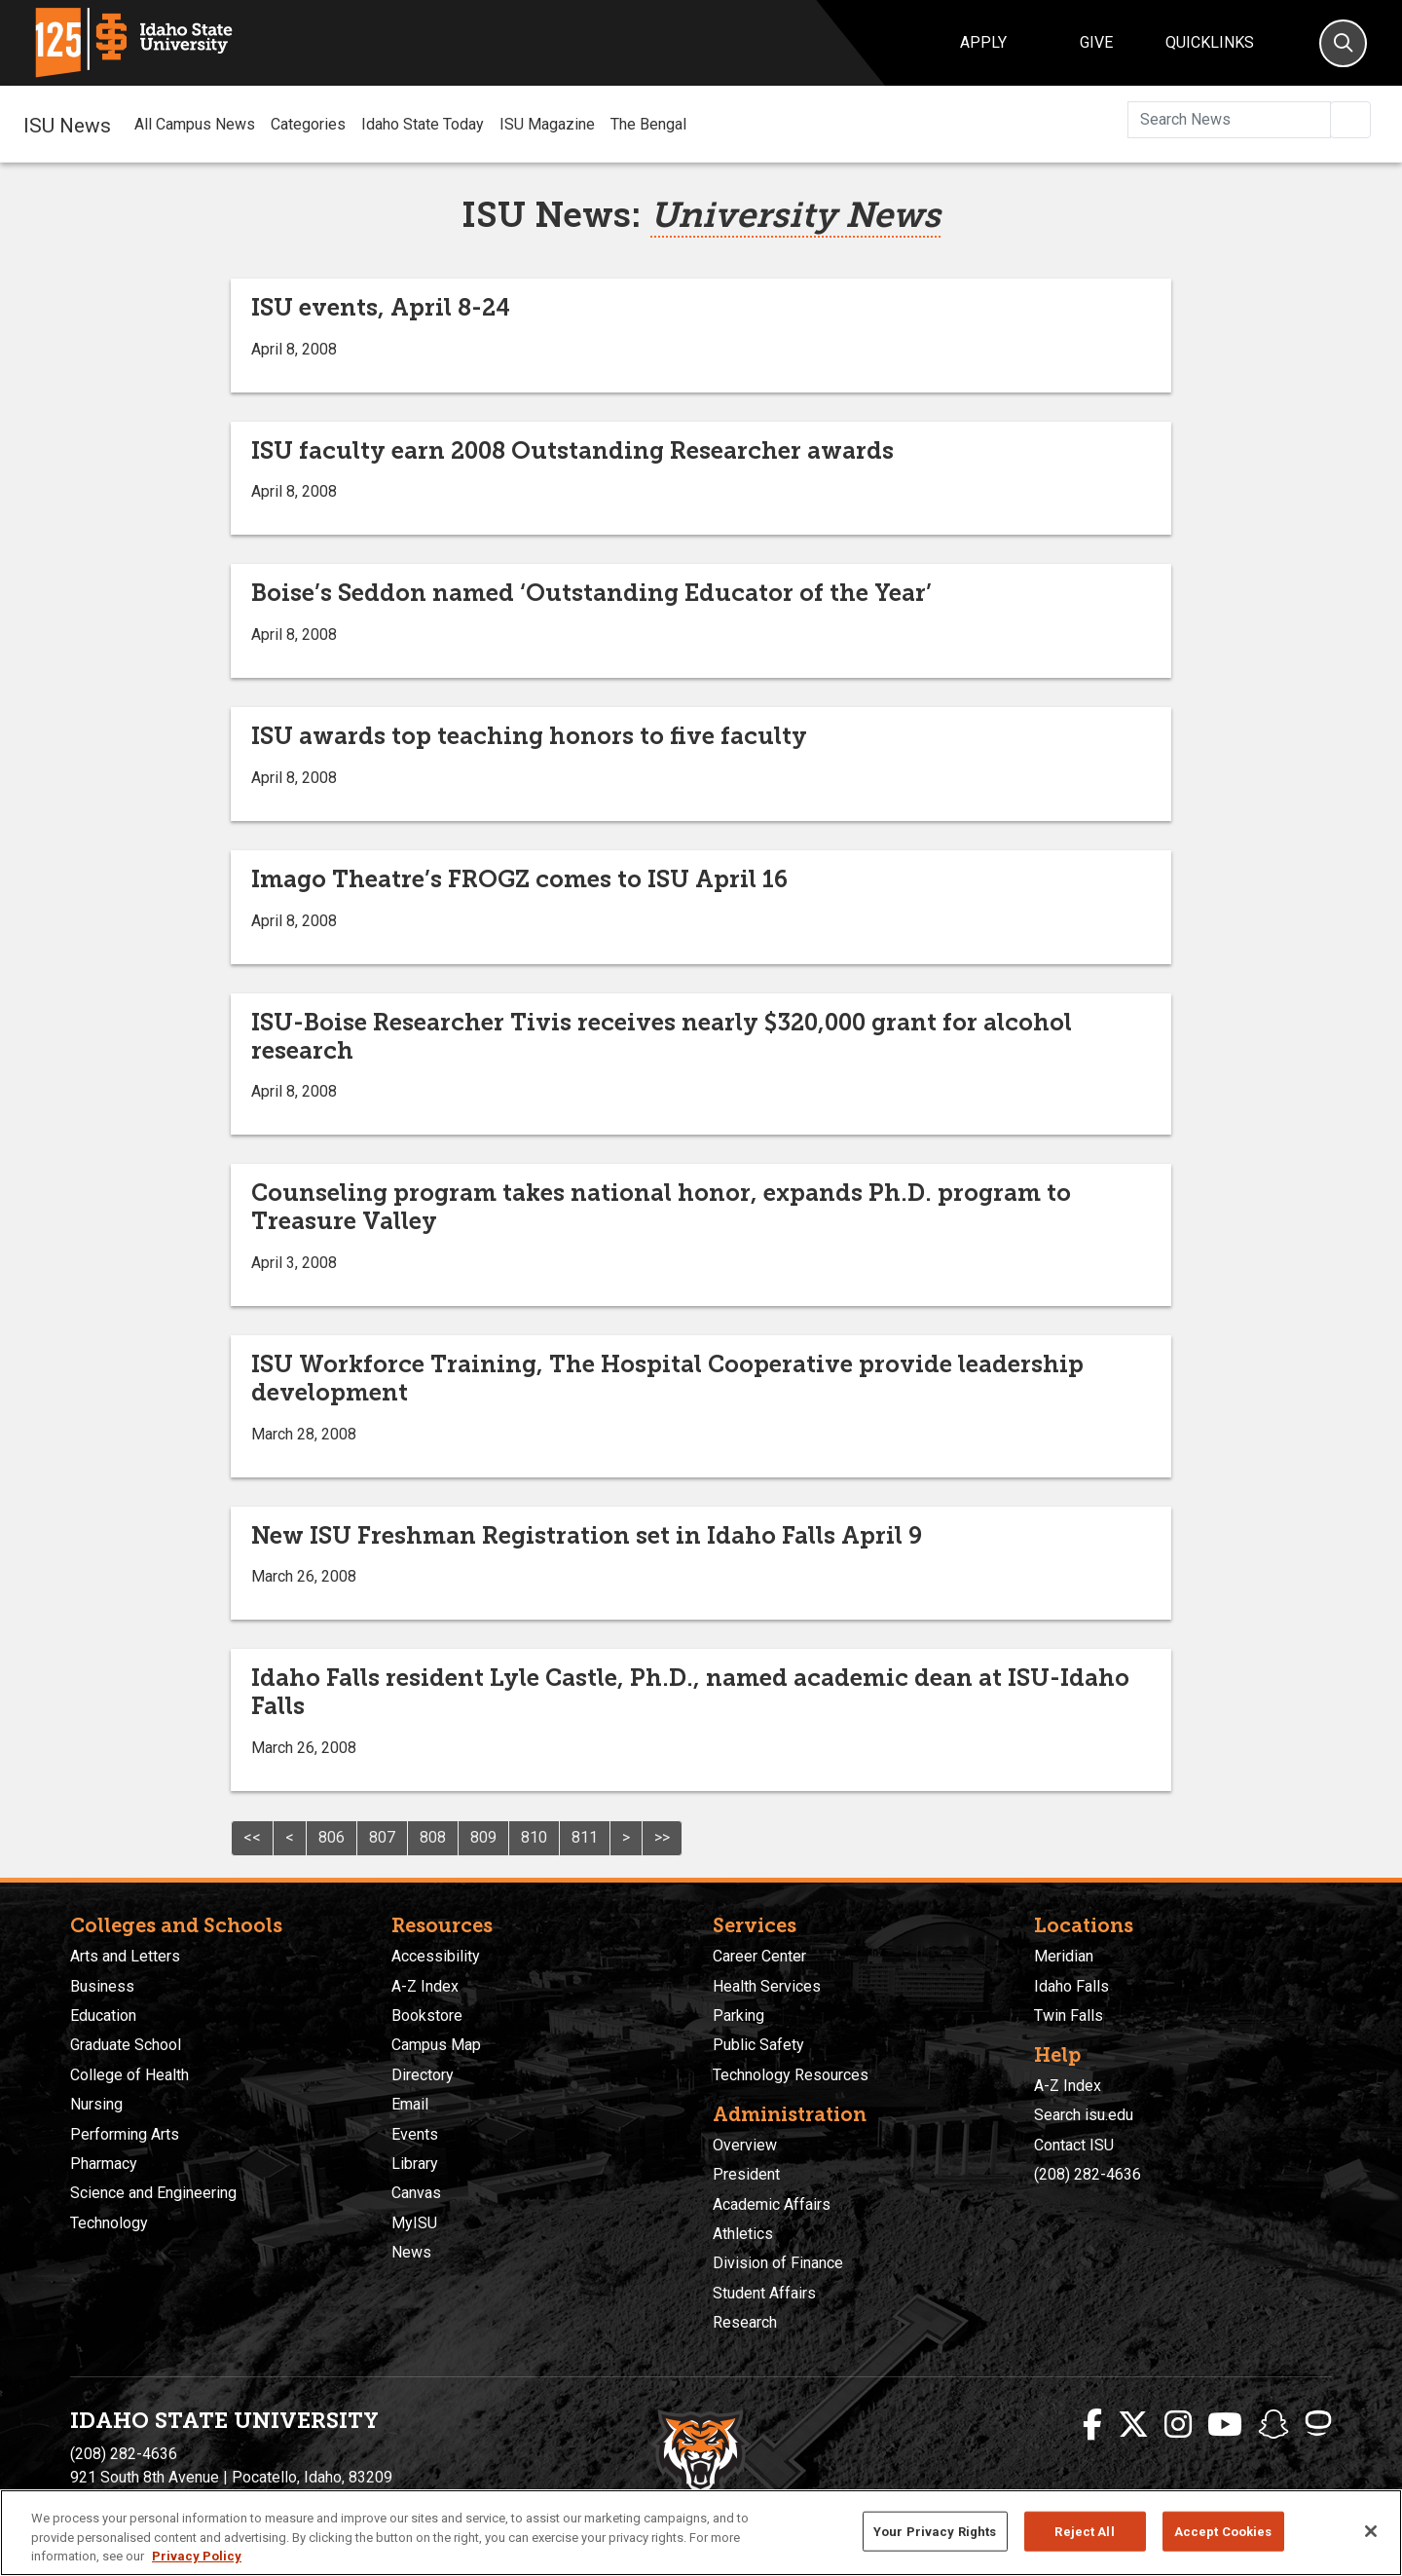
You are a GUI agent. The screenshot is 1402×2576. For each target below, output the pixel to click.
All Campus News (194, 124)
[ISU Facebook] (1092, 2425)
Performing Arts (124, 2134)
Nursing (96, 2104)
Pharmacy (103, 2163)
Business (102, 1986)
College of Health (129, 2075)
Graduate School (125, 2044)
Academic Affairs (771, 2204)
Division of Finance (778, 2263)
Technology (109, 2223)
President (746, 2174)
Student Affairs (764, 2293)
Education (103, 2015)
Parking (738, 2015)
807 (382, 1837)
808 (433, 1837)
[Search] (1343, 43)
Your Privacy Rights (934, 2530)
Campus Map (436, 2044)
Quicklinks (1209, 42)
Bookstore (426, 2015)
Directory (422, 2075)
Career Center (759, 1956)
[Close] (1370, 2531)
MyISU (414, 2223)
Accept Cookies (1223, 2530)
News (411, 2252)
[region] (701, 2532)
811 (585, 1837)
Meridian (1063, 1956)
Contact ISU (1074, 2145)
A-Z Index (425, 1986)
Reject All (1084, 2530)
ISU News (67, 123)
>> (662, 1837)
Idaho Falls (1071, 1986)
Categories (308, 124)
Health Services (767, 1986)
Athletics (743, 2233)
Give (1096, 42)
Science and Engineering (153, 2193)
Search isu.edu (1083, 2115)
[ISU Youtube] (1224, 2425)
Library (414, 2163)
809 (483, 1837)
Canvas (416, 2193)
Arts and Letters (125, 1956)
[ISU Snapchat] (1273, 2425)
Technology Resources (790, 2075)
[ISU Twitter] (1133, 2425)
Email (409, 2104)
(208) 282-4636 (1087, 2174)
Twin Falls (1068, 2015)
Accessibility (435, 1956)
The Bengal (648, 124)
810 (534, 1837)
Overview (745, 2145)
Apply (983, 42)
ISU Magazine (547, 124)
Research (745, 2322)
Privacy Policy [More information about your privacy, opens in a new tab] (196, 2556)
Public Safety (758, 2044)
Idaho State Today (422, 124)
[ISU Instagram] (1178, 2425)
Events (414, 2134)
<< (252, 1837)
